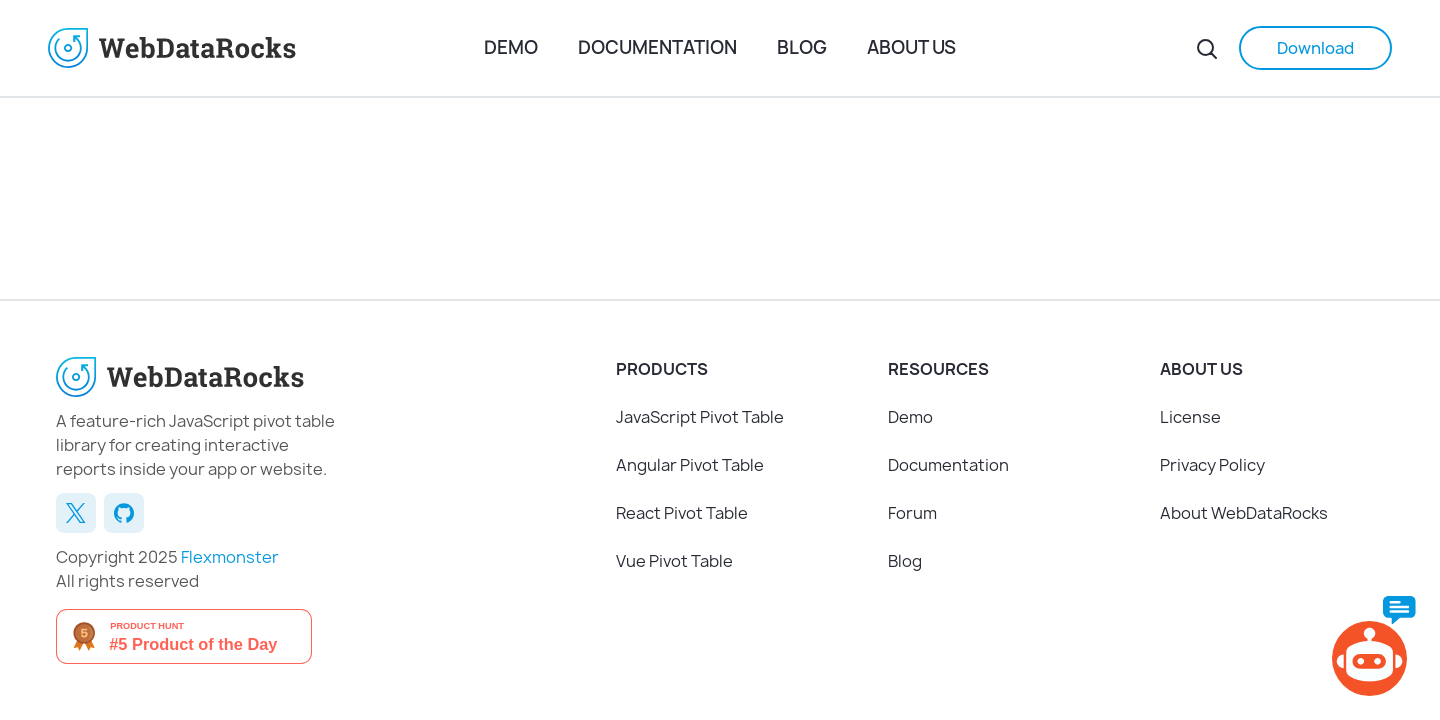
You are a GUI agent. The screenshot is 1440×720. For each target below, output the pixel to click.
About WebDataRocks (1244, 513)
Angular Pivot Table (690, 465)
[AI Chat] (1374, 646)
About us (911, 47)
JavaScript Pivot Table (700, 417)
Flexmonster (230, 557)
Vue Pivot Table (674, 561)
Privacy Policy (1212, 465)
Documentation (657, 47)
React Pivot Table (682, 513)
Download (1315, 48)
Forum (912, 513)
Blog (802, 47)
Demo (511, 47)
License (1190, 417)
